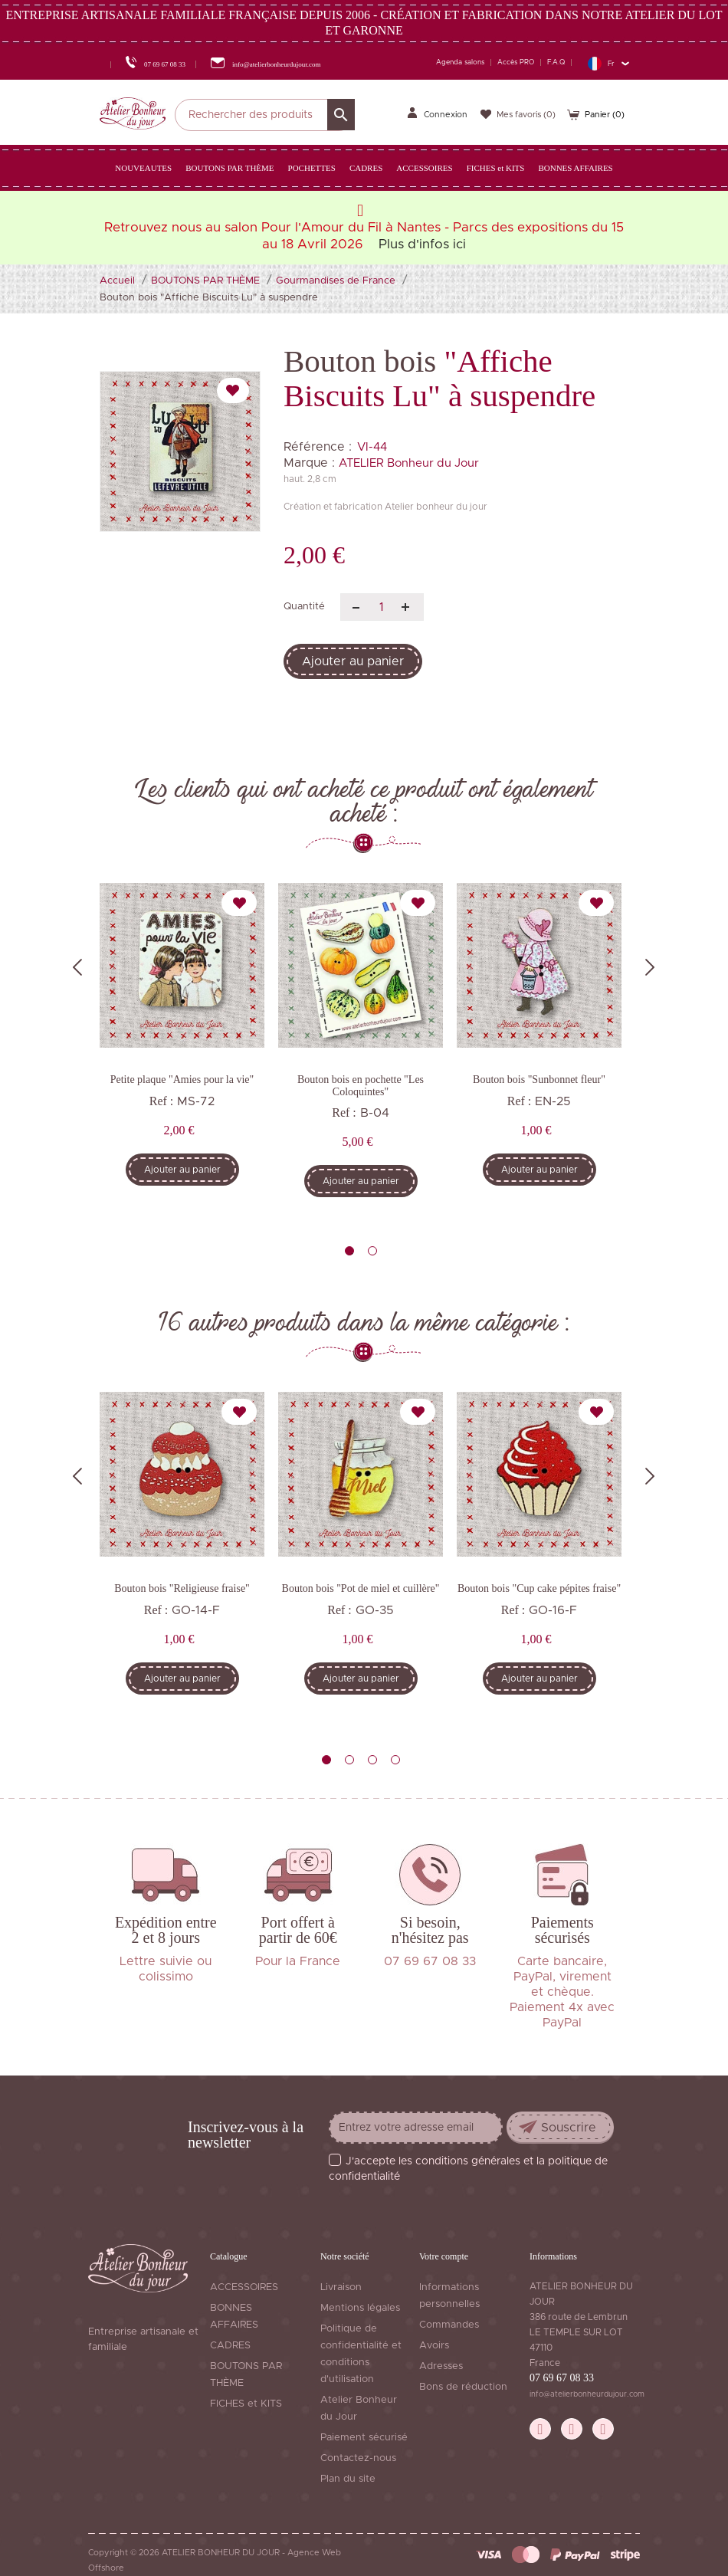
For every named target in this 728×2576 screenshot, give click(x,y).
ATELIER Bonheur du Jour (409, 463)
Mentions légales (360, 2308)
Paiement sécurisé (364, 2438)
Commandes (449, 2325)
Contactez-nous (358, 2458)
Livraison (341, 2287)
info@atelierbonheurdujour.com (587, 2394)
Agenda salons (460, 62)
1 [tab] (349, 1250)
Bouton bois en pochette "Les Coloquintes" (360, 1085)
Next (649, 967)
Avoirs (434, 2346)
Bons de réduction (463, 2387)
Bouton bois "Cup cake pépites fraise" (539, 1588)
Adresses (441, 2366)
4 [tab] (395, 1759)
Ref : (161, 1101)
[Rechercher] (265, 115)
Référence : (318, 447)
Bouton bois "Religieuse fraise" (182, 1588)
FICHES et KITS (246, 2404)
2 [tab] (372, 1250)
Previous (77, 967)
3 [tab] (372, 1759)
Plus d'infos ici (422, 244)
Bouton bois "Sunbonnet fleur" (539, 1079)
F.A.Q (556, 62)
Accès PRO (515, 62)
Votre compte (443, 2256)
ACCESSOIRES (244, 2287)
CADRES (230, 2346)
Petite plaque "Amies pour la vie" (182, 1079)
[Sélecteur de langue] (608, 63)
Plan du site (347, 2479)
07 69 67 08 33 (562, 2378)
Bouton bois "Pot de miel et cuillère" (361, 1588)
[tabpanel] (182, 1045)
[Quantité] (382, 607)
